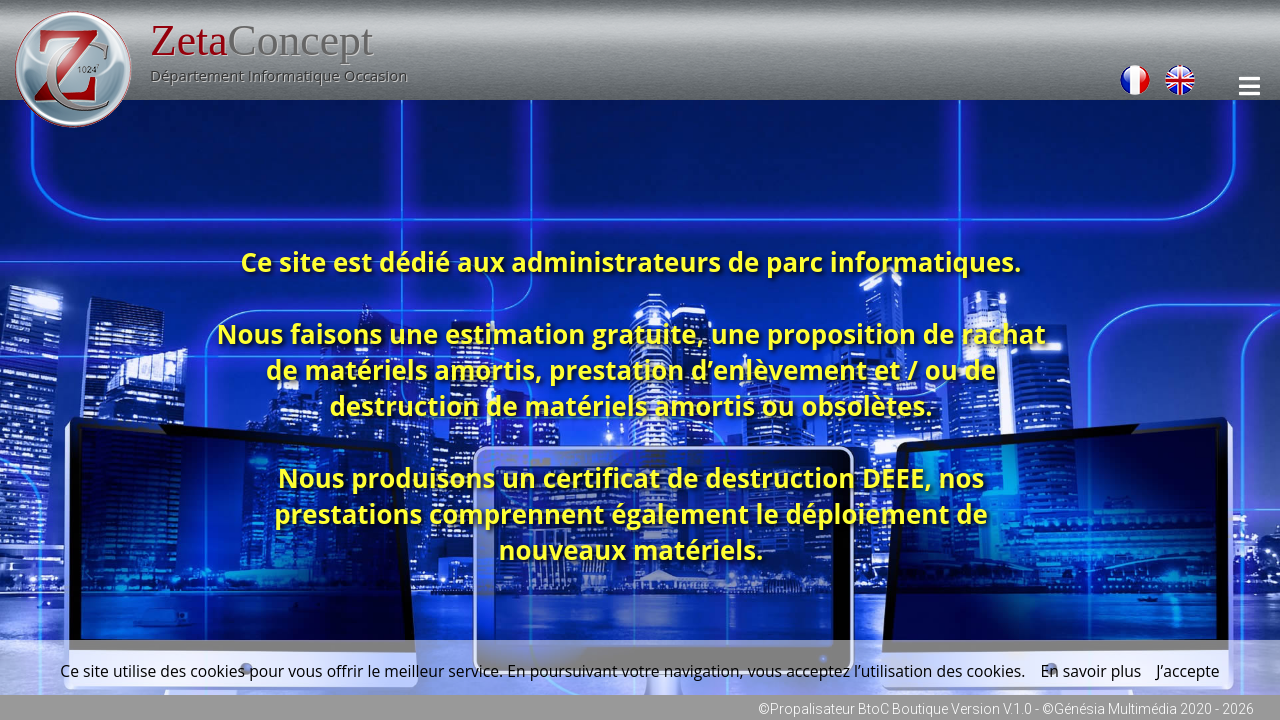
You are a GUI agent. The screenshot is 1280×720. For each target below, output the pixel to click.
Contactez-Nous (772, 18)
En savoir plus (1090, 671)
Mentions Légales (1049, 18)
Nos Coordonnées (610, 18)
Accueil (479, 18)
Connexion (907, 18)
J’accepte (1187, 671)
